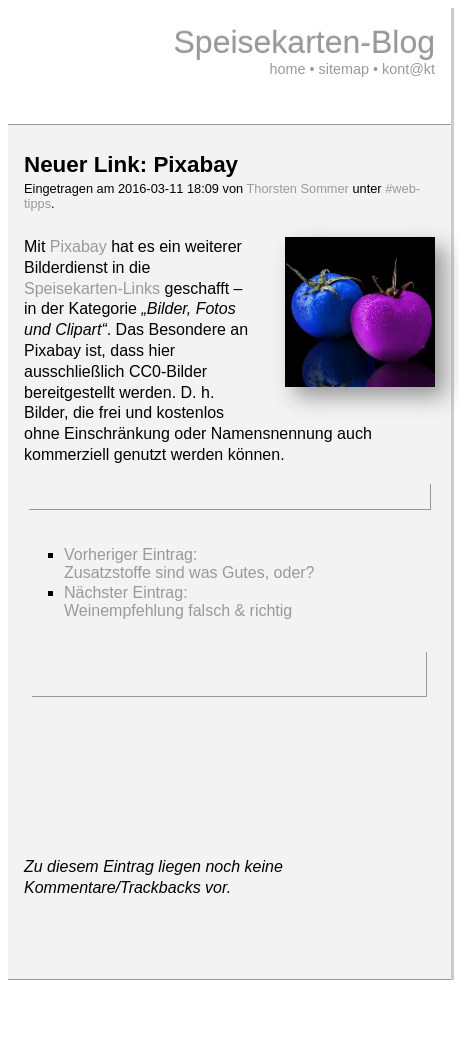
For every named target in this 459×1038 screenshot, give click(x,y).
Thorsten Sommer (297, 188)
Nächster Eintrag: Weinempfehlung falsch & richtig (178, 601)
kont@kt (408, 69)
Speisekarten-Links (92, 288)
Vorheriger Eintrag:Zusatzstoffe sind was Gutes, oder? (189, 563)
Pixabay (78, 246)
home (288, 69)
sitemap (344, 69)
